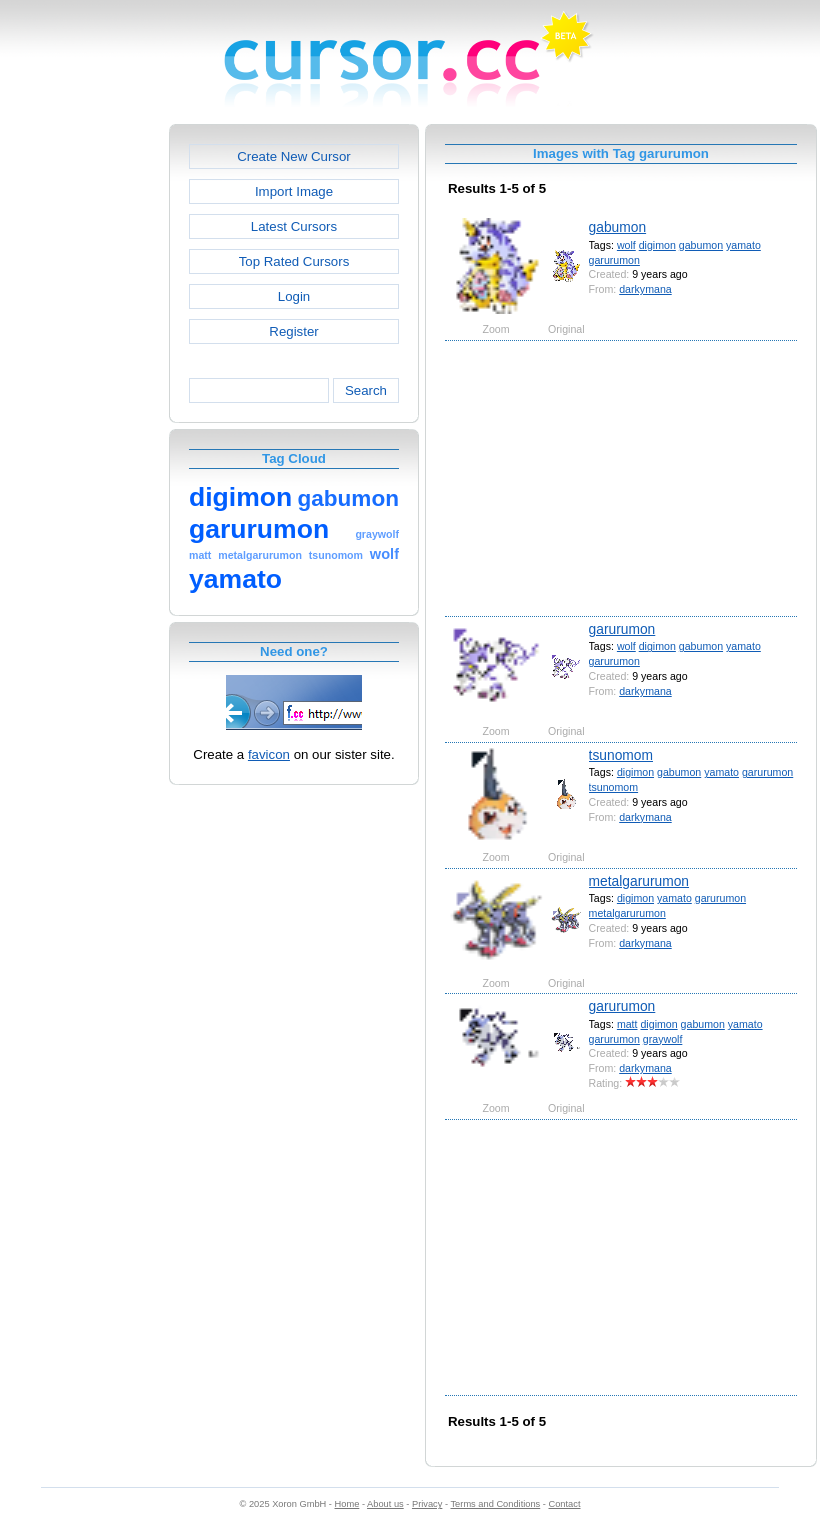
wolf (626, 245)
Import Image (294, 191)
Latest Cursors (294, 226)
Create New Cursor (294, 156)
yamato (743, 245)
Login (294, 296)
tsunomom (621, 755)
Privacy (427, 1504)
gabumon (618, 227)
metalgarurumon (639, 881)
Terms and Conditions (495, 1504)
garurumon (614, 260)
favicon (269, 754)
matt (627, 1024)
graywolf (663, 1039)
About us (385, 1504)
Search (366, 390)
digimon (657, 245)
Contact (565, 1504)
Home (347, 1504)
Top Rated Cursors (294, 261)
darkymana (645, 289)
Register (293, 331)
